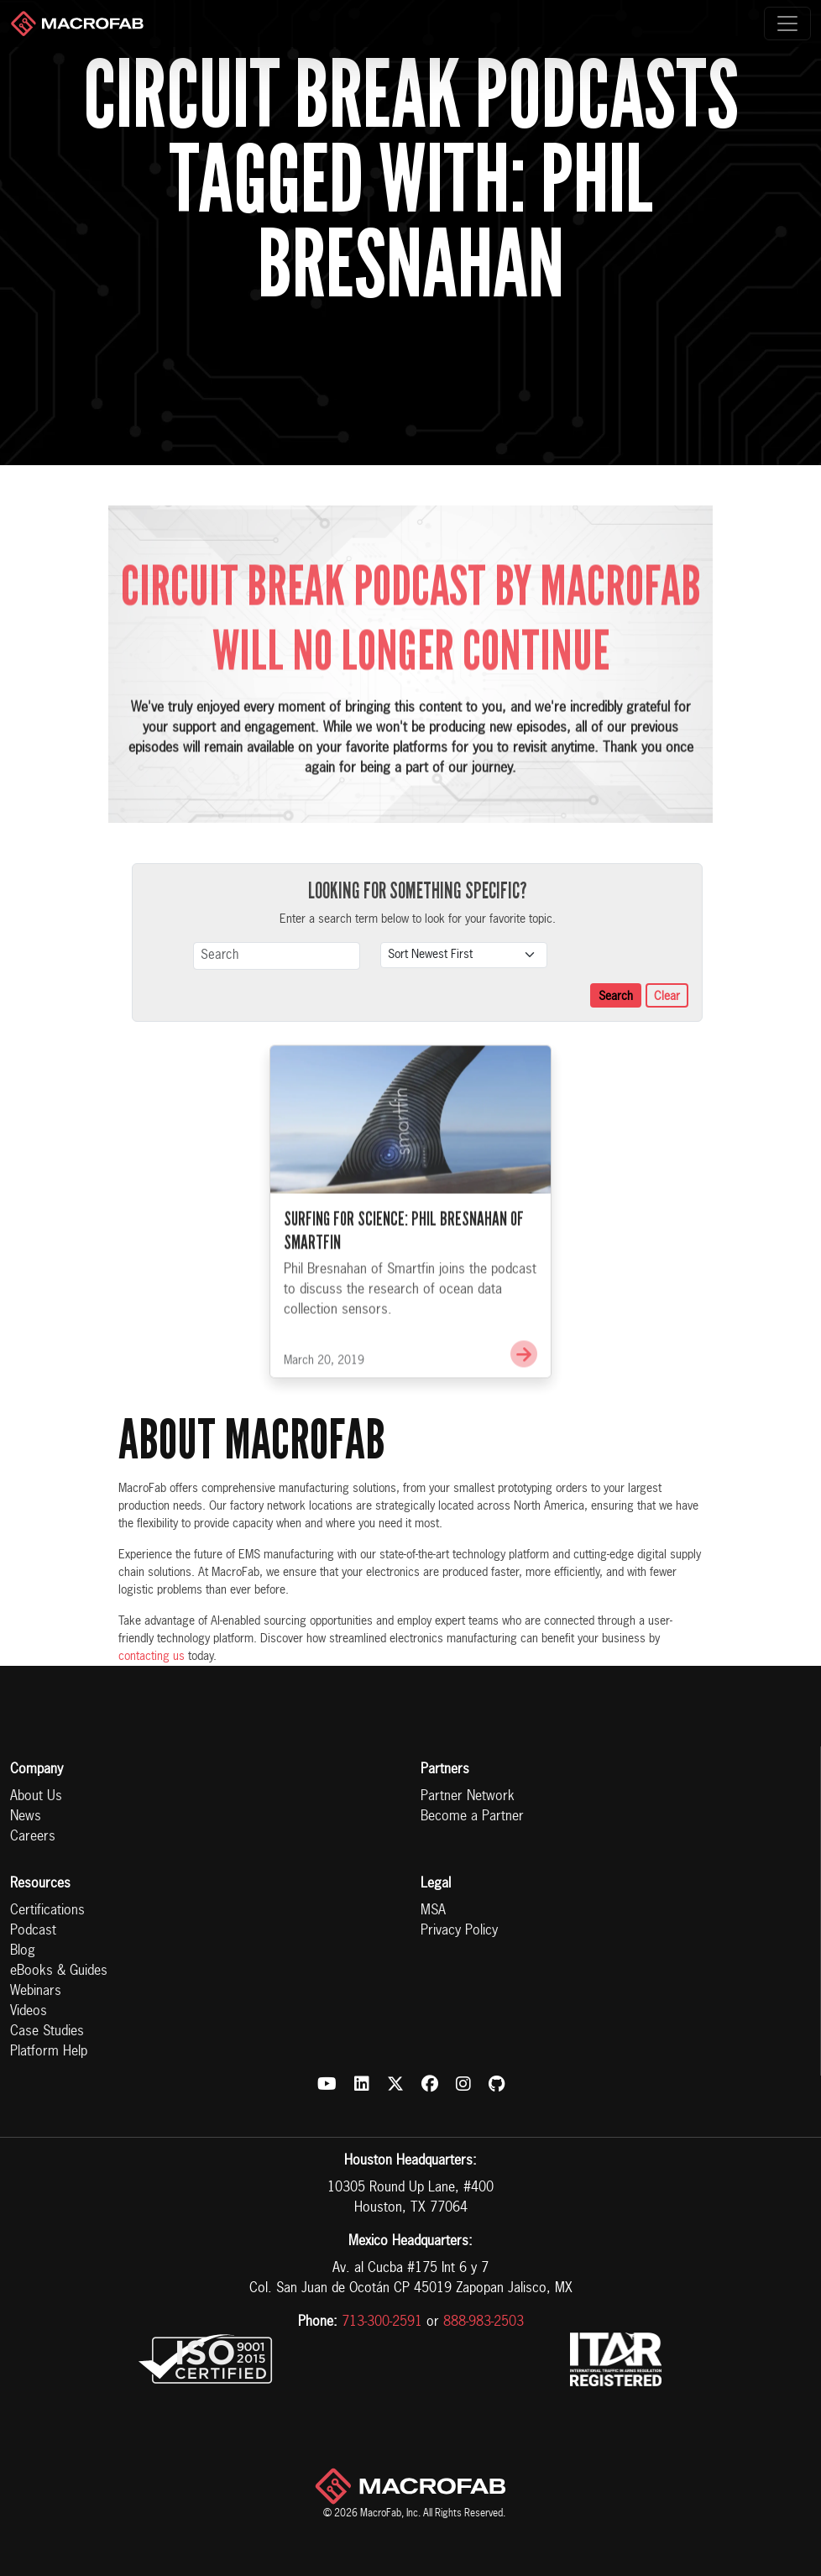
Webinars (35, 1991)
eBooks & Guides (58, 1971)
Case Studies (47, 2032)
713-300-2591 (382, 2322)
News (25, 1817)
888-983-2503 (483, 2322)
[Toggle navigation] (787, 23)
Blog (22, 1951)
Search (616, 997)
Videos (28, 2011)
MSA (433, 1911)
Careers (32, 1837)
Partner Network (468, 1797)
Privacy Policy (459, 1931)
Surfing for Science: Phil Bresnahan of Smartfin (404, 1256)
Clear (667, 997)
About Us (36, 1797)
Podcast (33, 1931)
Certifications (47, 1911)
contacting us (151, 1656)
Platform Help (48, 2052)
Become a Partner (472, 1817)
